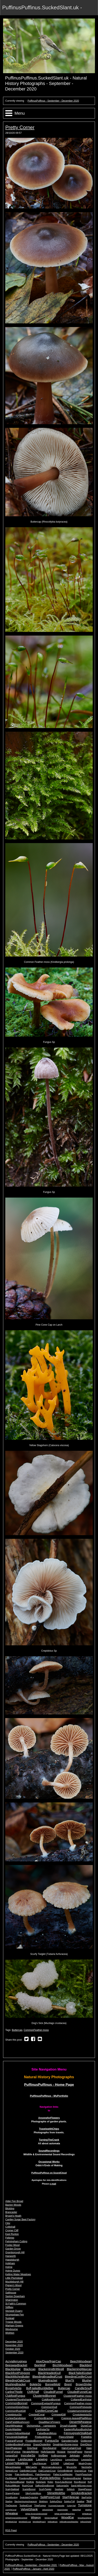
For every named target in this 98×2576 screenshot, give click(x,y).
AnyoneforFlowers (49, 2117)
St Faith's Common (15, 2303)
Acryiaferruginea (16, 2361)
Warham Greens (14, 2325)
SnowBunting (11, 2497)
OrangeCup (80, 2470)
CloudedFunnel (53, 2391)
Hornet (88, 2451)
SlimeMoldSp (56, 2493)
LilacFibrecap (39, 2463)
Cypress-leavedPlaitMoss (76, 2418)
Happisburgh (12, 2259)
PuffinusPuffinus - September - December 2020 (53, 100)
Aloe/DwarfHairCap (48, 2361)
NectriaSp (86, 2467)
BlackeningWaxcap (79, 2369)
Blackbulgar (13, 2369)
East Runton (12, 2234)
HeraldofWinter (30, 2451)
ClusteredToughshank (18, 2399)
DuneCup (86, 2425)
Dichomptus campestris (41, 2425)
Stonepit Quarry (13, 2311)
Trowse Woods (13, 2322)
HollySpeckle (48, 2451)
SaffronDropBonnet (44, 2485)
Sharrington (11, 2300)
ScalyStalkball (12, 2489)
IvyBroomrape (58, 2455)
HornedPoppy (74, 2451)
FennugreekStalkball (78, 2433)
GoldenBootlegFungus (18, 2444)
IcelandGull (11, 2455)
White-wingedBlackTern (64, 2514)
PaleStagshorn (43, 2474)
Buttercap (17, 2030)
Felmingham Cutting (16, 2241)
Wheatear (11, 2513)
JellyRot (87, 2455)
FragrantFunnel (14, 2440)
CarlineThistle (13, 2391)
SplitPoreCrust (50, 2497)
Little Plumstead (14, 2278)
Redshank (41, 2482)
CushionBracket (43, 2418)
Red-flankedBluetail (14, 2482)
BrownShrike (84, 2384)
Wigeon (36, 2517)
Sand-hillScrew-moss (81, 2485)
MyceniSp (72, 2467)
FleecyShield (66, 2437)
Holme (8, 2267)
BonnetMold (52, 2384)
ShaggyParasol (12, 2493)
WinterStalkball (51, 2518)
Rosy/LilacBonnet (63, 2482)
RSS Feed (11, 2530)
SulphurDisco (56, 2501)
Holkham (10, 2263)
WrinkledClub (11, 2522)
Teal (89, 2501)
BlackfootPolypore (17, 2373)
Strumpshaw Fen (14, 2314)
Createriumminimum (79, 2410)
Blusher (87, 2380)
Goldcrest (86, 2440)
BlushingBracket (15, 2384)
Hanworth (10, 2256)
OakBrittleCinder (28, 2470)
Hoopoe (61, 2451)
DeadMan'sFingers (49, 2422)
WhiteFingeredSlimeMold (16, 2518)
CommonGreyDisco (17, 2407)
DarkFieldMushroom (17, 2422)
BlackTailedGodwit (80, 2373)
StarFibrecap (70, 2497)
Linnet (55, 2463)
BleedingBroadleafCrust (47, 2376)
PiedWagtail (11, 2478)
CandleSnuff (83, 2388)
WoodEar (67, 2517)
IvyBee (43, 2455)
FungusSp (52, 2440)
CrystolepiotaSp (82, 2414)
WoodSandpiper (85, 2518)
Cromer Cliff (11, 2230)
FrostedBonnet (34, 2440)
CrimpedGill (59, 2414)
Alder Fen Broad (14, 2201)
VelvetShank (29, 2509)
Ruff (90, 2482)
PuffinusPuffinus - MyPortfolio (49, 2095)
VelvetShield (47, 2510)
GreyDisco (86, 2444)
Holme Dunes (12, 2270)
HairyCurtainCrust (71, 2448)
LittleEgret (68, 2463)
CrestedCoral (37, 2414)
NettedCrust (11, 2470)
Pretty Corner (20, 127)
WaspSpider (62, 2510)
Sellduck (71, 2489)
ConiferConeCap (46, 2410)
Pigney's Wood (13, 2285)
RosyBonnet (80, 2482)
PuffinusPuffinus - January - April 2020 (33, 2568)
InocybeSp (28, 2455)
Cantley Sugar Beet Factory (20, 2219)
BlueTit (69, 2380)
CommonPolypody (81, 2407)
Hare (89, 2448)
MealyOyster (85, 2463)
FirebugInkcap (43, 2437)
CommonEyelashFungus (45, 2403)
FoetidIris (86, 2437)
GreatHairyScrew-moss (65, 2444)
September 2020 (14, 2352)
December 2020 (14, 2341)
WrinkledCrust (25, 2522)
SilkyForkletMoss (33, 2493)
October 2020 (12, 2349)
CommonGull (49, 2407)
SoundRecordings (48, 2150)
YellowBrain (52, 2522)
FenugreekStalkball (16, 2437)
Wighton (9, 2332)
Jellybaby (75, 2455)
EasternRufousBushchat (78, 2429)
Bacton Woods (13, 2204)
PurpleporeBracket (72, 2478)
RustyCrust (27, 2485)
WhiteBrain (87, 2514)
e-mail (53, 2184)
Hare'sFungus (12, 2451)
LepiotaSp (86, 2459)
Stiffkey (9, 2307)
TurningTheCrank (49, 2139)
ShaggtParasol (85, 2489)
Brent (68, 2384)
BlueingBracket (47, 2380)
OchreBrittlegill (64, 2470)
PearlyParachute (83, 2474)
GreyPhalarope (13, 2448)
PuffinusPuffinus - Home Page (49, 2085)
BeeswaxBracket (16, 2365)
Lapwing (41, 2459)
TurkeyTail (71, 2505)
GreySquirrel (49, 2448)
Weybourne (11, 2329)
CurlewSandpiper (15, 2418)
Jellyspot (10, 2459)
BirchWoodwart (62, 2365)
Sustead (9, 2318)
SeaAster (59, 2489)
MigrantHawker (13, 2467)
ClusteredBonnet (44, 2395)
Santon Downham (15, 2296)
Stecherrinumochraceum (25, 2501)
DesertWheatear (80, 2422)
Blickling (9, 2208)
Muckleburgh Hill (14, 2281)
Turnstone (85, 2505)
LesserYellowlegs (16, 2463)
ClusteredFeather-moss (77, 2395)
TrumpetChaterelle (56, 2505)
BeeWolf (39, 2365)
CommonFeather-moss (36, 2030)
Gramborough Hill (14, 2252)
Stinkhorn (43, 2501)
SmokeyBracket (81, 2493)
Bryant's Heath (13, 2215)
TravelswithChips (49, 2128)
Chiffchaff (33, 2391)
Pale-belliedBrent (24, 2474)
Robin (50, 2482)
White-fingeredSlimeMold (36, 2514)
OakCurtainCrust (47, 2470)
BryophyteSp (13, 2388)
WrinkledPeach (39, 2522)
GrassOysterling (42, 2444)
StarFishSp (86, 2497)
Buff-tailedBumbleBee (39, 2388)
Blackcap (29, 2369)
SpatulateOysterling (29, 2497)
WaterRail (76, 2510)
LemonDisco (71, 2459)
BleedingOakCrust (17, 2380)
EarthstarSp (43, 2429)
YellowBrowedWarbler (68, 2522)
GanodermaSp (69, 2440)
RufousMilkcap (12, 2485)
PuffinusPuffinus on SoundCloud (49, 2173)
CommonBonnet (16, 2403)
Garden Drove (13, 2248)
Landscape (25, 2459)
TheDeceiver (11, 2505)
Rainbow (87, 2478)
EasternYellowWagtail (17, 2433)
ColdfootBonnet (51, 2399)
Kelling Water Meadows (18, 2274)
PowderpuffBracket (28, 2478)
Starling (8, 2501)
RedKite (30, 2482)
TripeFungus (40, 2505)
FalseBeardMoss (47, 2433)
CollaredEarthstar (81, 2399)
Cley (7, 2223)
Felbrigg (9, 2237)
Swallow (80, 2501)
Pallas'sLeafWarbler (63, 2474)
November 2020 (14, 2345)
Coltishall (10, 2226)
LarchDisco (56, 2459)
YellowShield (85, 2522)
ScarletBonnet (29, 2489)
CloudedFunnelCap (79, 2391)
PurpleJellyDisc (50, 2478)
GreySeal (32, 2448)
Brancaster (11, 2212)
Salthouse (10, 2292)
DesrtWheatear (14, 2425)
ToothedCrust (25, 2505)
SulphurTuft (69, 2501)
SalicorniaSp (62, 2485)
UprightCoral (10, 2510)
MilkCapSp (31, 2467)
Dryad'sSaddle (68, 2425)
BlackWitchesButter (17, 2376)
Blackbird (86, 2365)
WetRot (88, 2510)
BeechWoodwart (81, 2361)
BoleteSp (35, 2384)
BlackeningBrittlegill (51, 2369)
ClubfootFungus (15, 2395)
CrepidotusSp (13, 2414)
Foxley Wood (12, 2245)
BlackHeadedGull (49, 2373)
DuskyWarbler (13, 2429)
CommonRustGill (15, 2410)
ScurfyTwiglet (45, 2489)
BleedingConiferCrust (78, 2376)
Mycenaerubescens (52, 2467)
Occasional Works (49, 2161)
